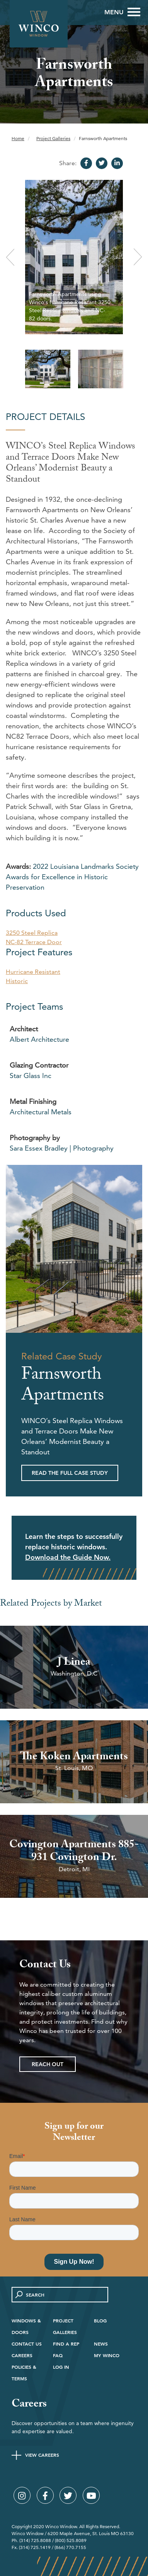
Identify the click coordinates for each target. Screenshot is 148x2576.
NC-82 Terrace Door (34, 942)
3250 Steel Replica (32, 932)
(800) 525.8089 (71, 2540)
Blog (100, 2320)
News (101, 2344)
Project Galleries (53, 138)
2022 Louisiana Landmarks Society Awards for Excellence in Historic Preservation (72, 877)
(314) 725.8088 (35, 2540)
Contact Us (27, 2344)
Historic (17, 981)
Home (18, 138)
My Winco (106, 2355)
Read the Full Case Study (70, 1472)
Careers (22, 2355)
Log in (61, 2367)
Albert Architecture (39, 1039)
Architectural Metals (40, 1111)
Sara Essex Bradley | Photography (62, 1148)
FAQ (58, 2355)
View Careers (42, 2455)
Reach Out (47, 2064)
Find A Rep (66, 2344)
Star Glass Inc (30, 1075)
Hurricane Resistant (33, 971)
